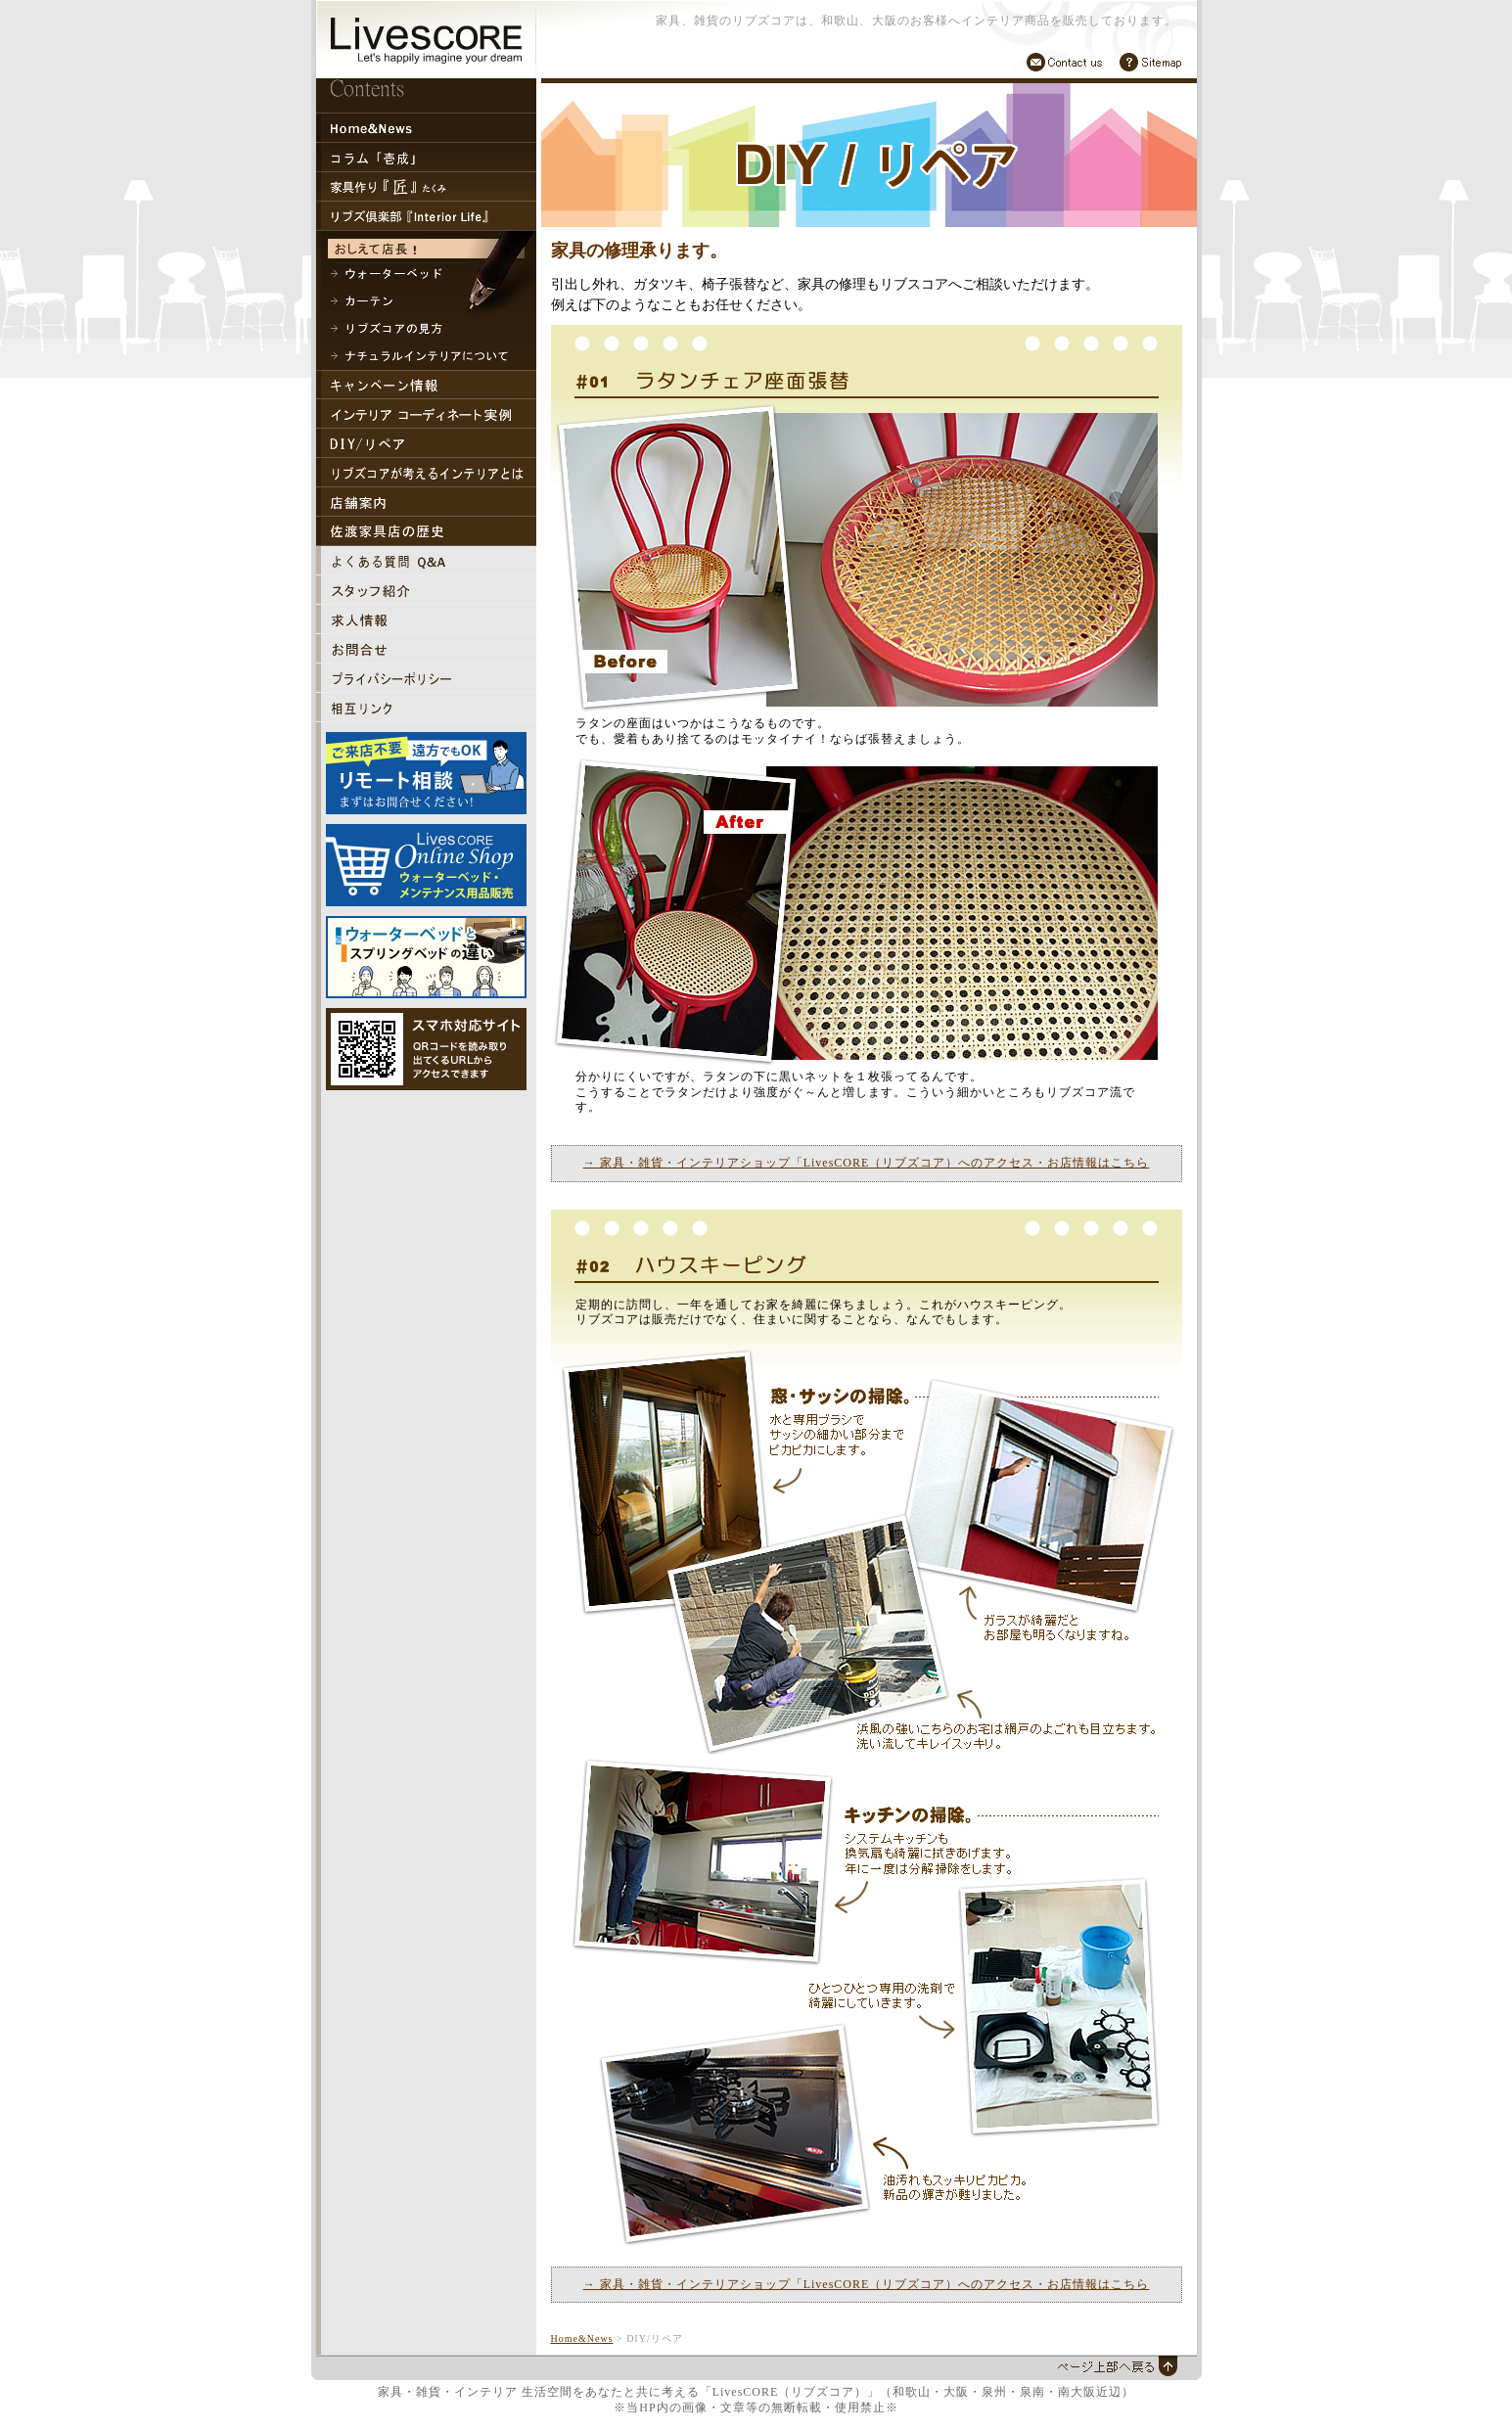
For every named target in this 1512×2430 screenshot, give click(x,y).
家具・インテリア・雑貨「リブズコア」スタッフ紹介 (426, 590)
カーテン (426, 301)
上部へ (1116, 2366)
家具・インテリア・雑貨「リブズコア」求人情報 (426, 619)
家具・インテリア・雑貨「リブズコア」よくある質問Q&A (426, 560)
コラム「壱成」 (426, 157)
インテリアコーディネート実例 (426, 414)
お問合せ (1065, 62)
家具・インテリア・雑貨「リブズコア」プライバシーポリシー (426, 678)
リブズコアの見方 (426, 329)
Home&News (582, 2338)
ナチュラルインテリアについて (426, 356)
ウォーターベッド (426, 274)
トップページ (426, 128)
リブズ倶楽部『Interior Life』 (426, 216)
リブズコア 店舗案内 (426, 502)
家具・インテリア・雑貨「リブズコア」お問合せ (426, 649)
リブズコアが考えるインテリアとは (426, 472)
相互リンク (426, 707)
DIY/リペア (426, 443)
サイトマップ (1150, 62)
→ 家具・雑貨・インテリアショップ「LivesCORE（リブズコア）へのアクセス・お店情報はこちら (866, 1162)
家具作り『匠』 (426, 187)
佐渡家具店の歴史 (426, 531)
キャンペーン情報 (426, 384)
